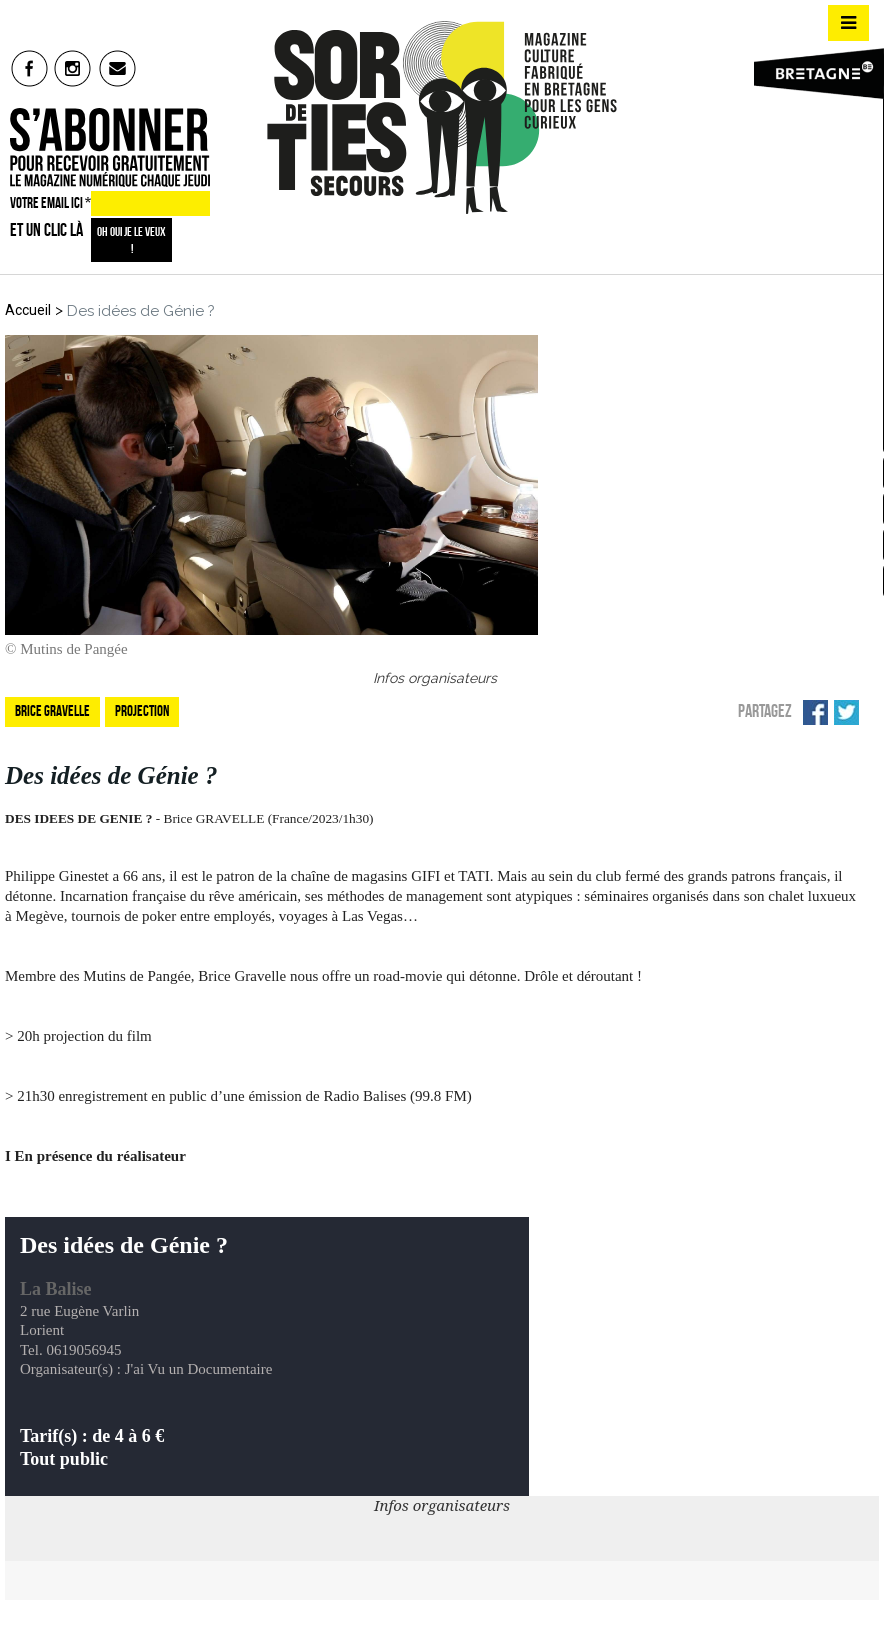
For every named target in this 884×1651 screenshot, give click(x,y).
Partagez (765, 711)
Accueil (28, 310)
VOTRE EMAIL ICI (50, 203)
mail (118, 68)
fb (29, 68)
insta (73, 68)
